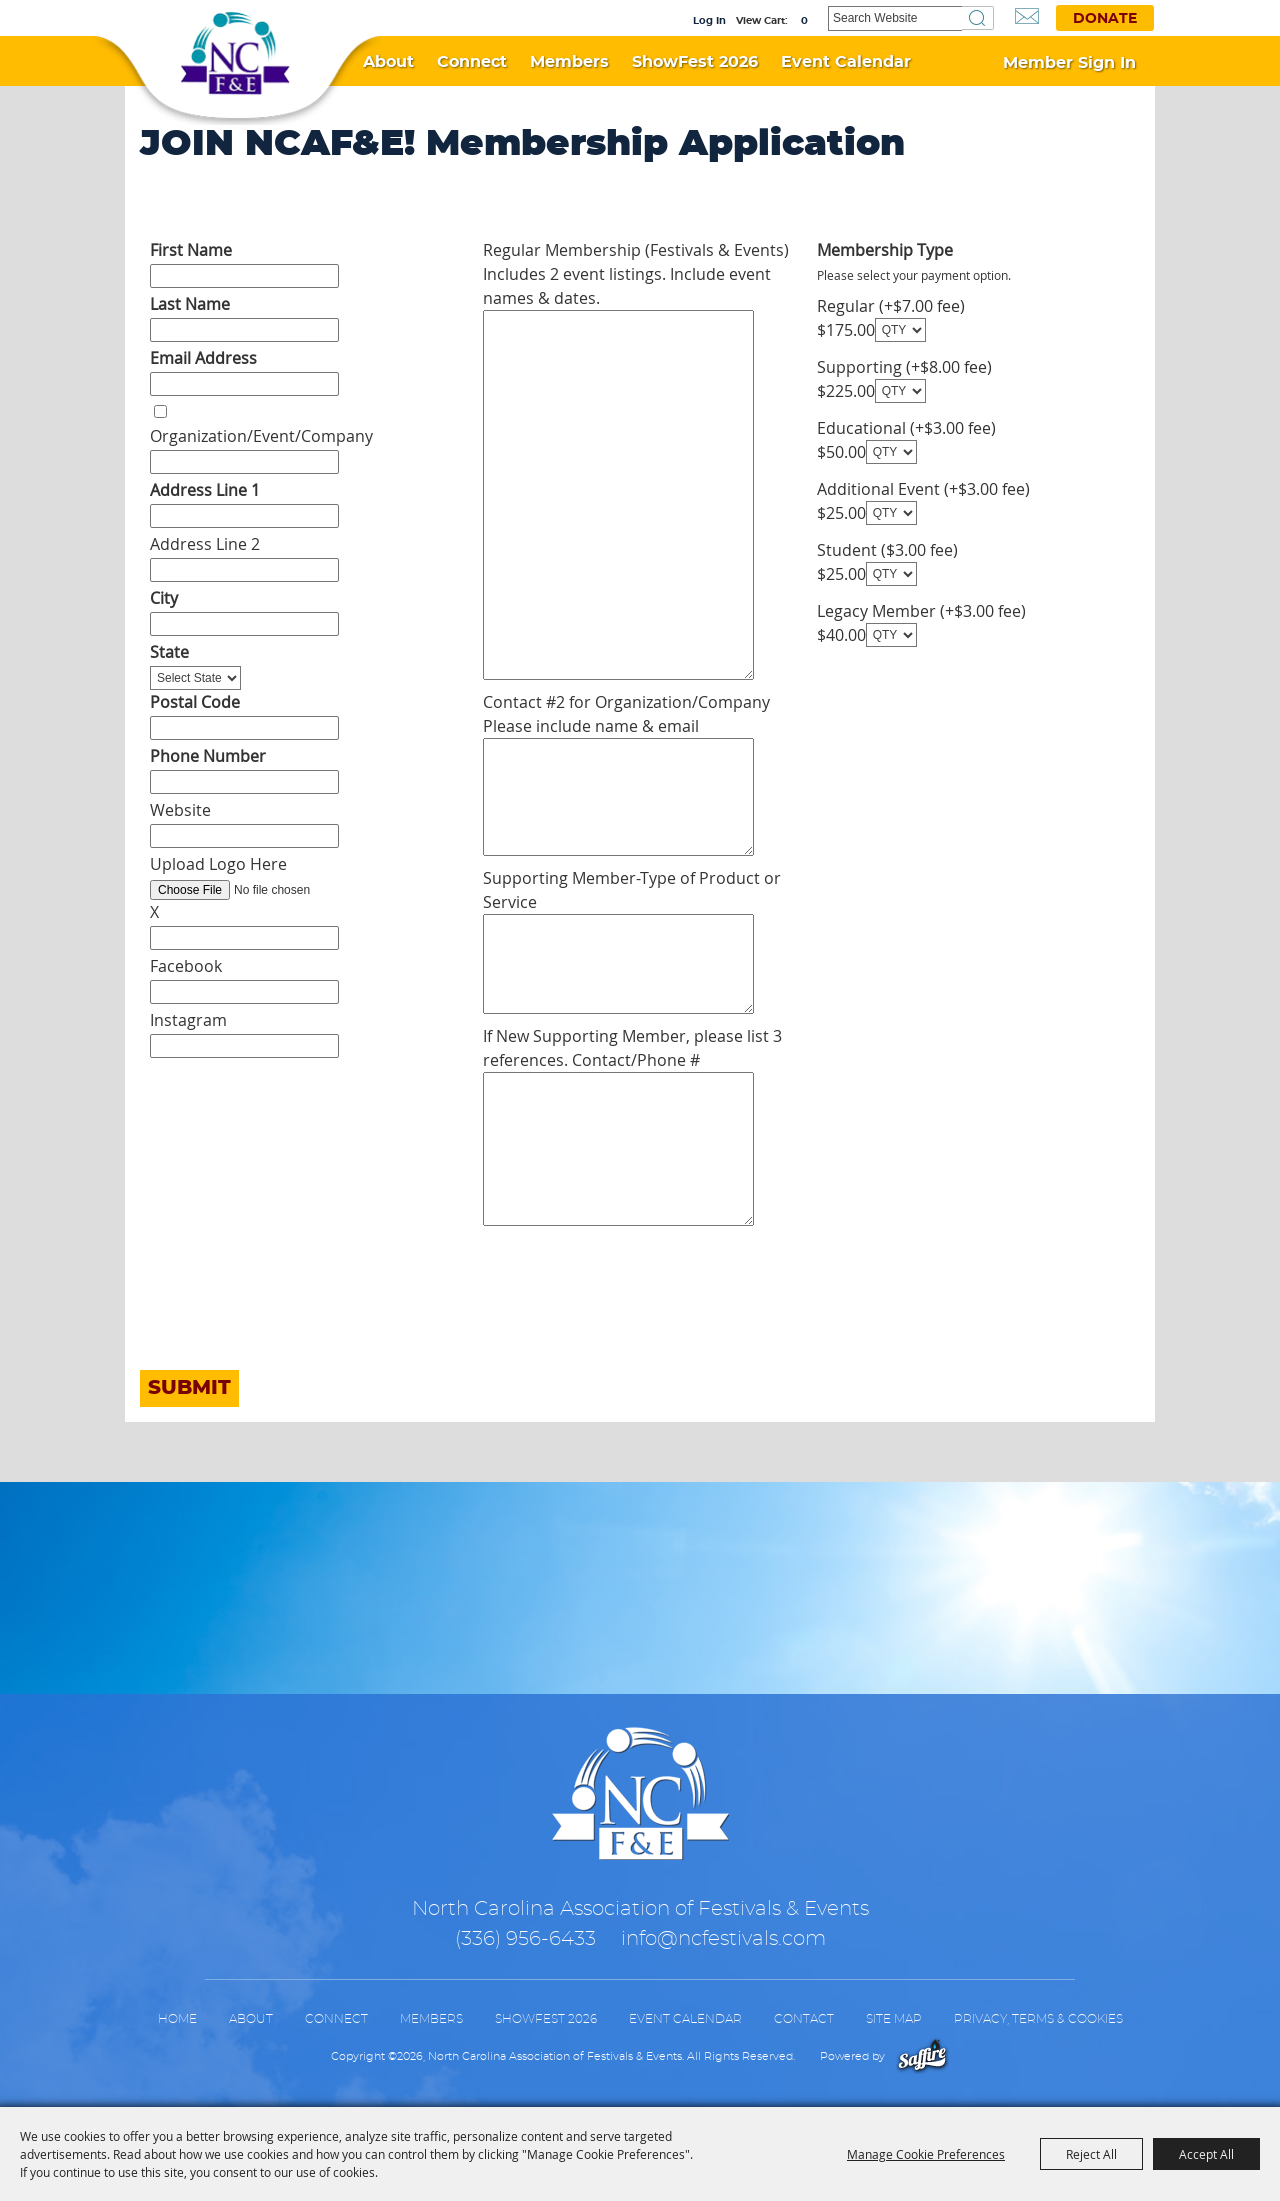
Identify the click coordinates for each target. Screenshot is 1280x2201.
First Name (191, 250)
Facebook (186, 966)
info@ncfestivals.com (723, 1939)
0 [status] (804, 21)
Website (180, 810)
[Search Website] (895, 18)
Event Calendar (846, 62)
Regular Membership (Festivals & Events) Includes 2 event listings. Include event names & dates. (636, 274)
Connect (472, 62)
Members (569, 62)
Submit (189, 1388)
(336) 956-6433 (525, 1939)
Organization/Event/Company (261, 436)
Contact (804, 2019)
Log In (709, 21)
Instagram (188, 1020)
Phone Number (208, 756)
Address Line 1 (205, 490)
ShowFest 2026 (695, 62)
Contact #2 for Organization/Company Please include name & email (626, 714)
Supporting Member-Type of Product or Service (632, 890)
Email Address (203, 358)
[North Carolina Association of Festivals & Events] (235, 54)
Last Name (190, 304)
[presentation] (292, 1319)
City (164, 598)
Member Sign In (1069, 63)
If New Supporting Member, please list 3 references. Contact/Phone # (632, 1048)
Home (177, 2019)
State (169, 652)
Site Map (894, 2019)
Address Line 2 (205, 544)
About (388, 62)
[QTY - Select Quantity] (900, 330)
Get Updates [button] (1027, 16)
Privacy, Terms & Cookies (1038, 2019)
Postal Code (195, 702)
